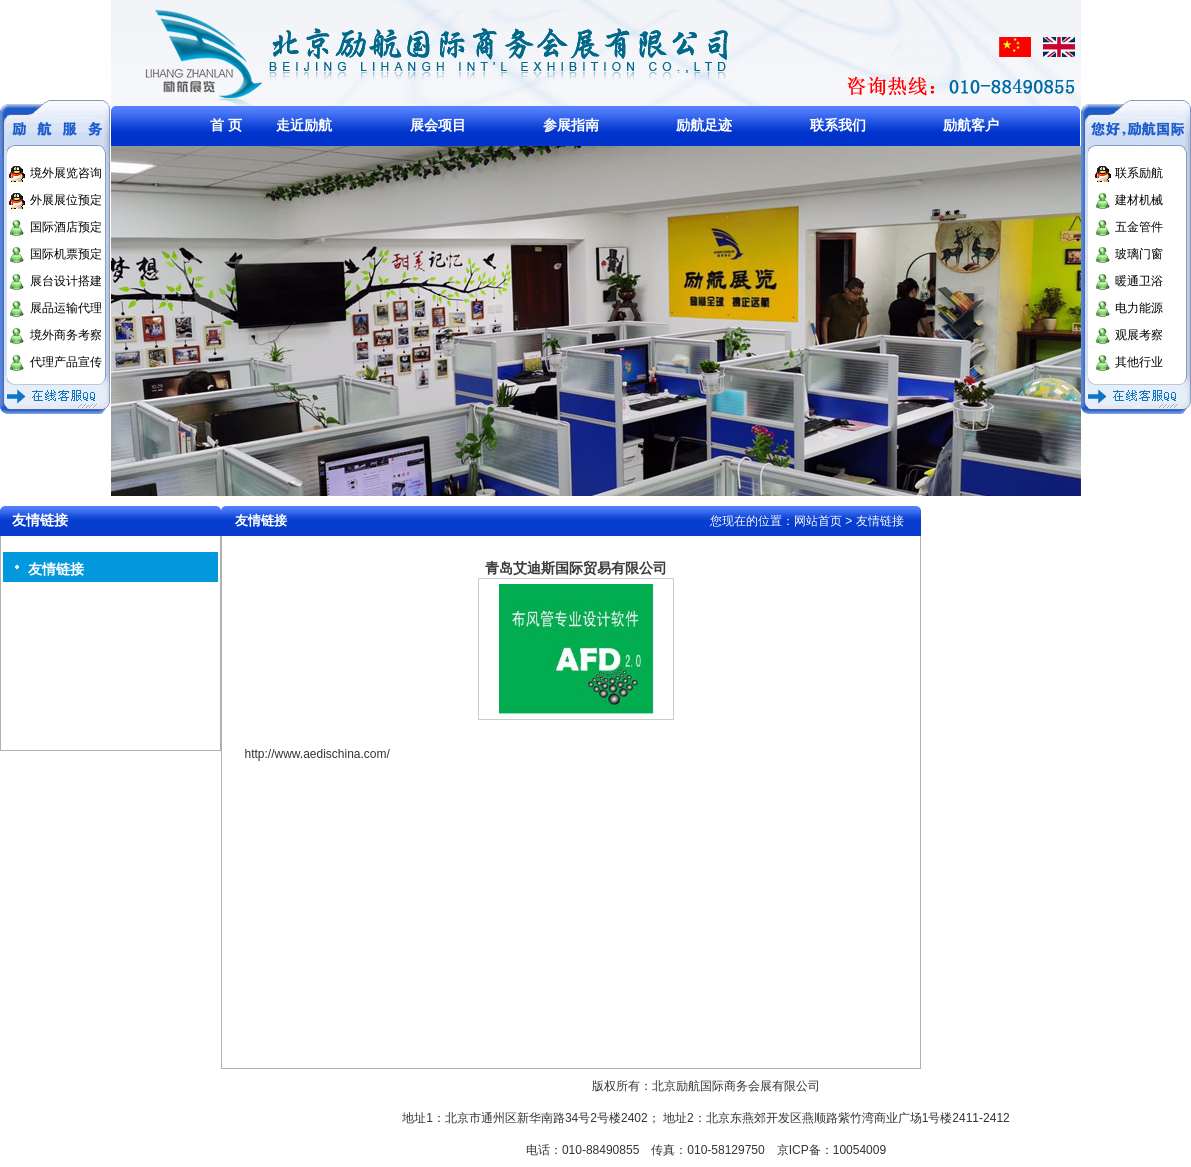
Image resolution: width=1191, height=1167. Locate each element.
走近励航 (304, 125)
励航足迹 (704, 125)
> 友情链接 (874, 521)
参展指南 (571, 125)
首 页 (226, 125)
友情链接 (56, 569)
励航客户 (971, 125)
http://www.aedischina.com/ (316, 754)
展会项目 (438, 125)
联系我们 (838, 125)
